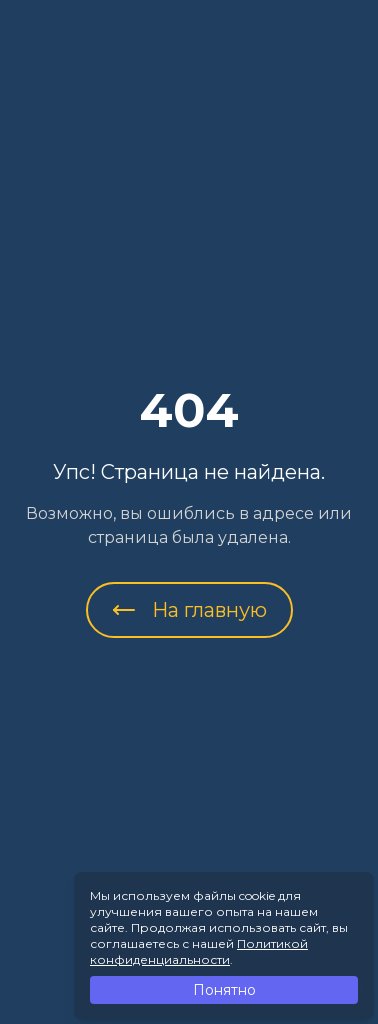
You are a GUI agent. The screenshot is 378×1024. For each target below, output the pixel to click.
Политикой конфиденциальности (199, 951)
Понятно (224, 990)
